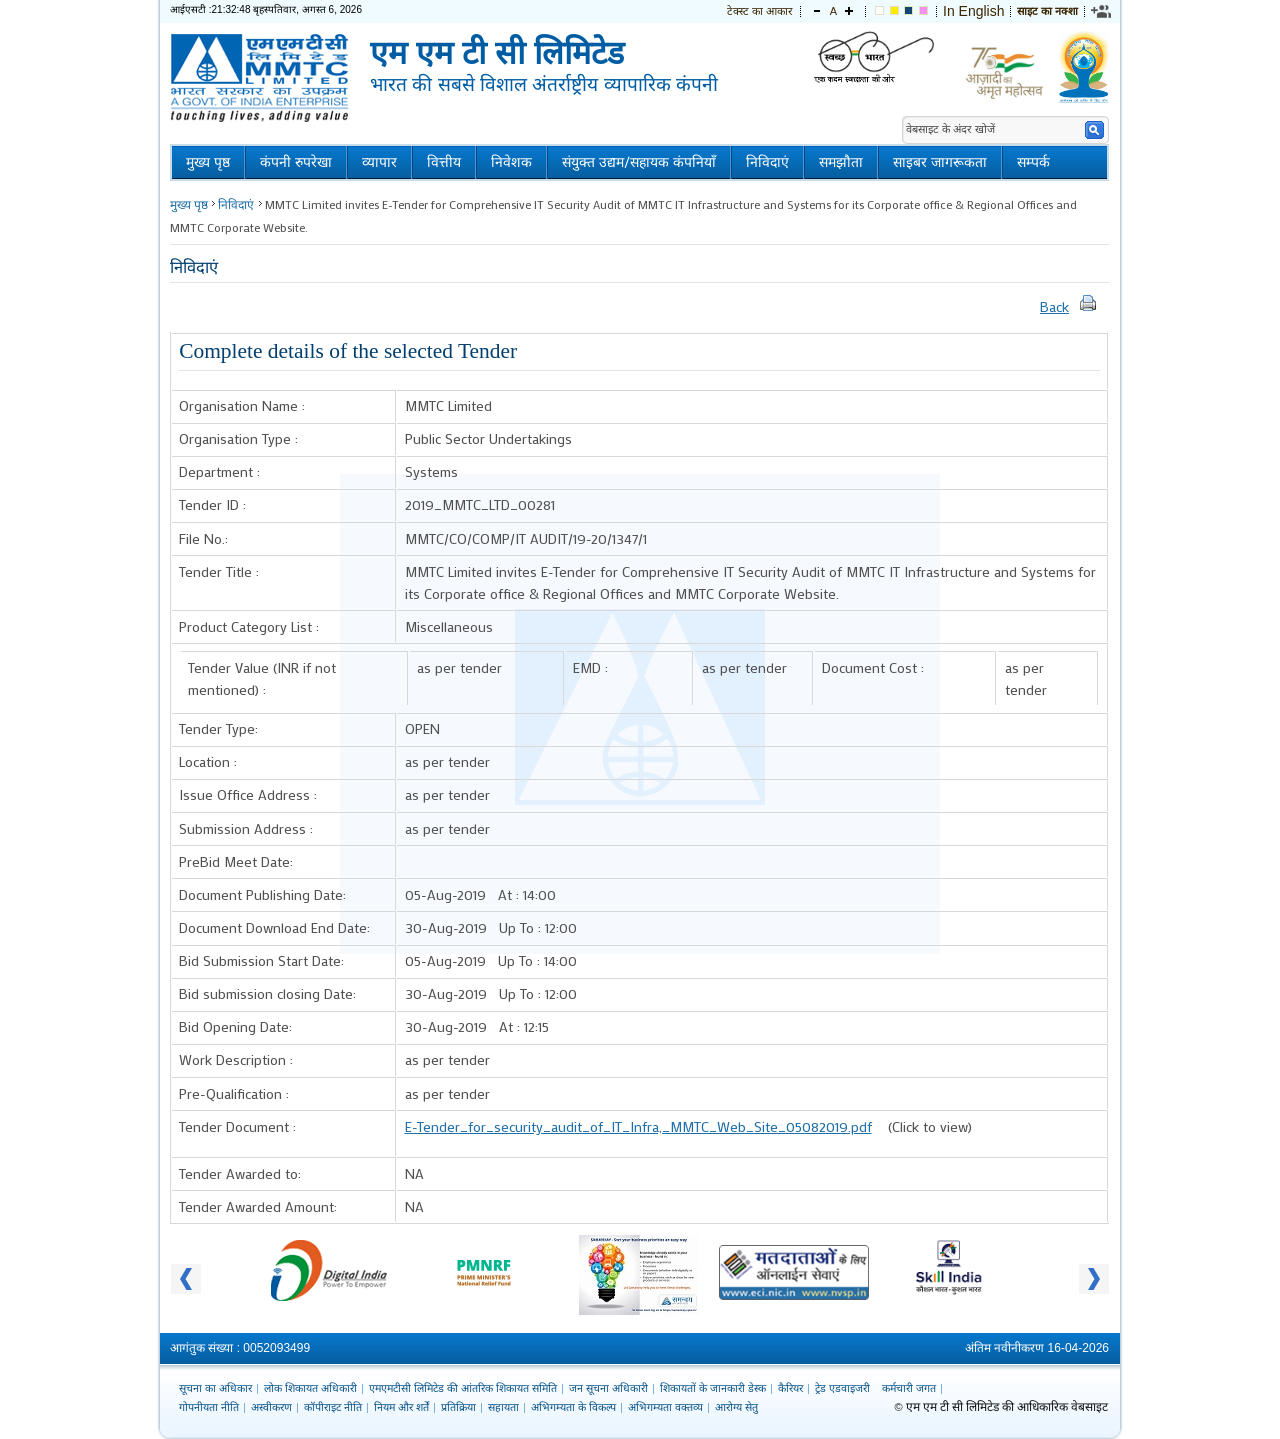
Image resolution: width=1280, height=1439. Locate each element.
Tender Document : (237, 1126)
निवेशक (511, 162)
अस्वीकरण (271, 1407)
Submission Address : (246, 828)
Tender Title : (219, 571)
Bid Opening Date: (235, 1026)
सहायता (503, 1407)
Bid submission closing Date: (267, 993)
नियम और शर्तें (401, 1407)
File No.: (203, 538)
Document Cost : (873, 667)
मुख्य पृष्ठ (208, 162)
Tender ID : (212, 504)
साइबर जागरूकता (940, 162)
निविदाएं (767, 162)
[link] (1102, 11)
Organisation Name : (242, 405)
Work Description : (236, 1059)
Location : (208, 761)
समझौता (841, 162)
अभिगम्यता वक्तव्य (665, 1407)
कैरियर (790, 1388)
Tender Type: (218, 728)
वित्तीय (444, 162)
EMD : (590, 667)
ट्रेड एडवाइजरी (842, 1388)
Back (1054, 306)
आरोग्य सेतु (736, 1407)
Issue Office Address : (248, 794)
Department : (219, 471)
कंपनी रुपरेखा (296, 162)
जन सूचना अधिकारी (608, 1388)
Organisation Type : (238, 438)
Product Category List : (249, 626)
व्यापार (379, 162)
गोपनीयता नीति (209, 1407)
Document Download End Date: (274, 927)
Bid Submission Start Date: (261, 960)
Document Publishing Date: (262, 894)
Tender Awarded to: (240, 1173)
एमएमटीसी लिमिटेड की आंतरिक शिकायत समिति (463, 1388)
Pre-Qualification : (234, 1093)
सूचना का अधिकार (215, 1388)
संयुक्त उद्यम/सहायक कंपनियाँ (639, 162)
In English (973, 11)
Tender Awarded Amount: (258, 1206)
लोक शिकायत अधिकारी (310, 1388)
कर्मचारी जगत (909, 1388)
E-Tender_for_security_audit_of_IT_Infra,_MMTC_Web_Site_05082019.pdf (638, 1126)
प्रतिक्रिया (458, 1407)
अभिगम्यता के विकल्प (573, 1407)
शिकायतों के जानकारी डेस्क (713, 1388)
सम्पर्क (1033, 162)
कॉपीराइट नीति (333, 1407)
